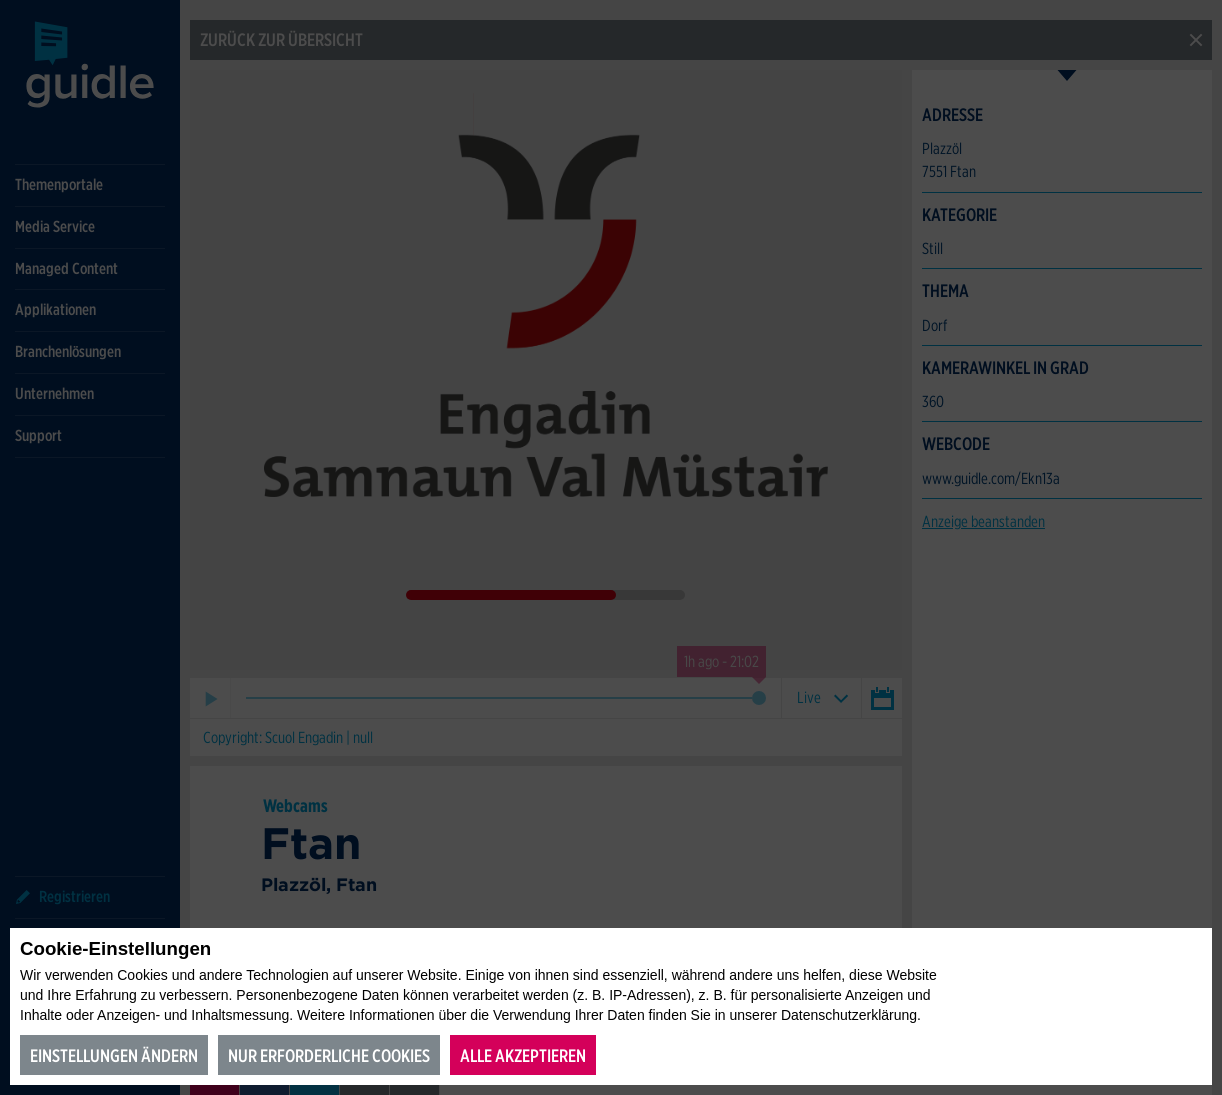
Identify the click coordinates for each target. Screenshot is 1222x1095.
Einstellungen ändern (114, 1055)
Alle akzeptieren (523, 1055)
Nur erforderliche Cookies (329, 1055)
